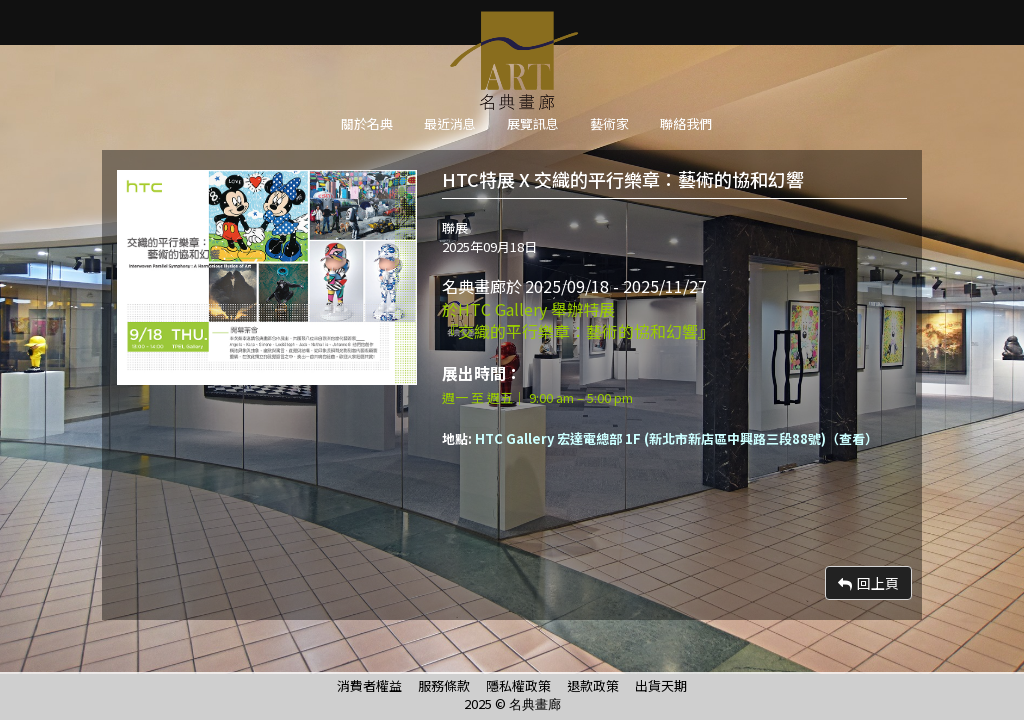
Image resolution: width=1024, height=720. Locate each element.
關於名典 (367, 123)
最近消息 (450, 123)
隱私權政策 (518, 685)
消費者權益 (369, 685)
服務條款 (444, 685)
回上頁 (868, 583)
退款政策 (593, 685)
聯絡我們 (686, 123)
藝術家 (609, 123)
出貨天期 (661, 685)
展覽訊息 (533, 123)
